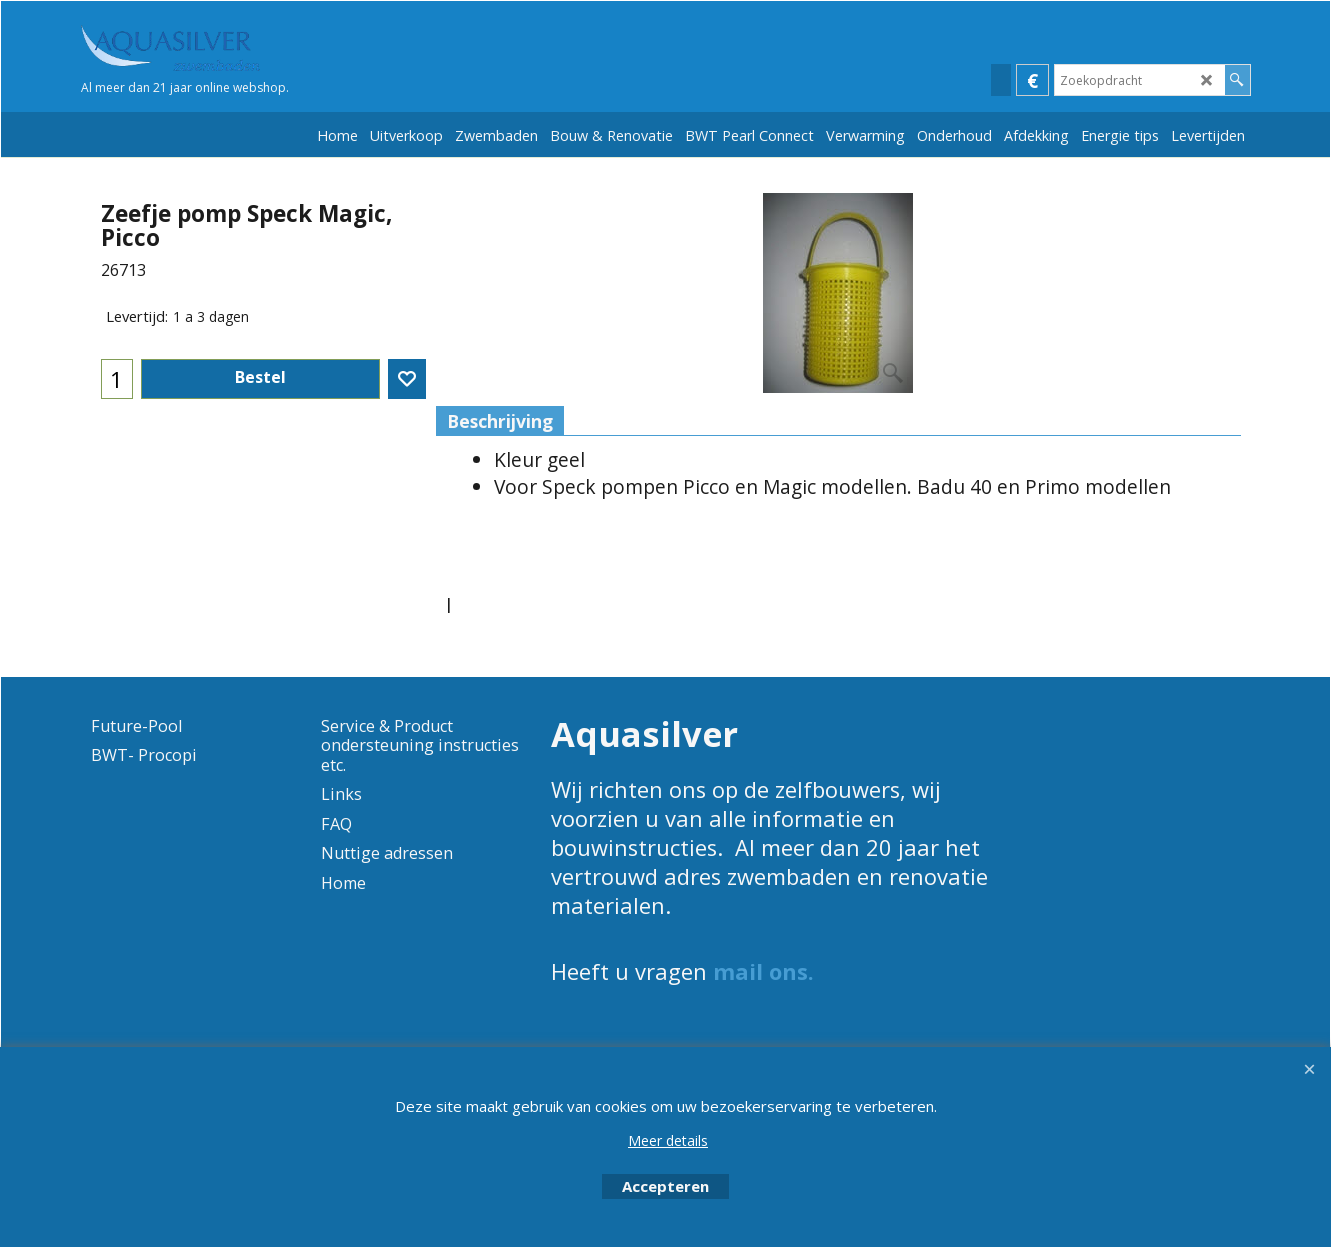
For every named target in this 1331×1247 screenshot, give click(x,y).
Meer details (668, 1140)
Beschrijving (500, 421)
